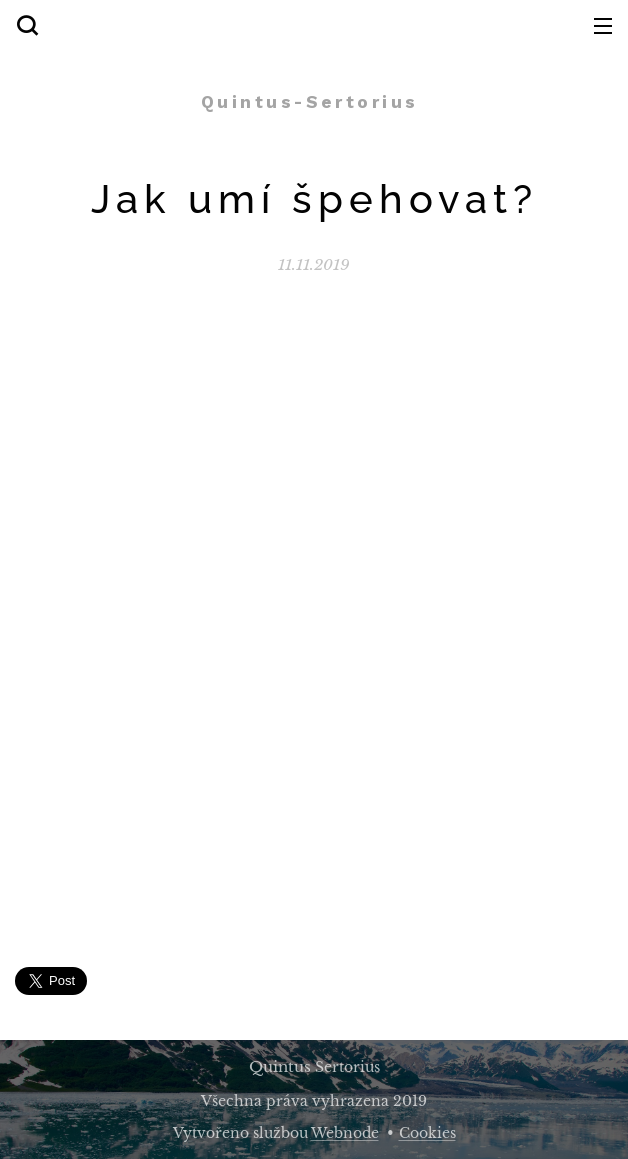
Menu (603, 26)
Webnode (345, 1133)
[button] (27, 25)
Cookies (427, 1133)
